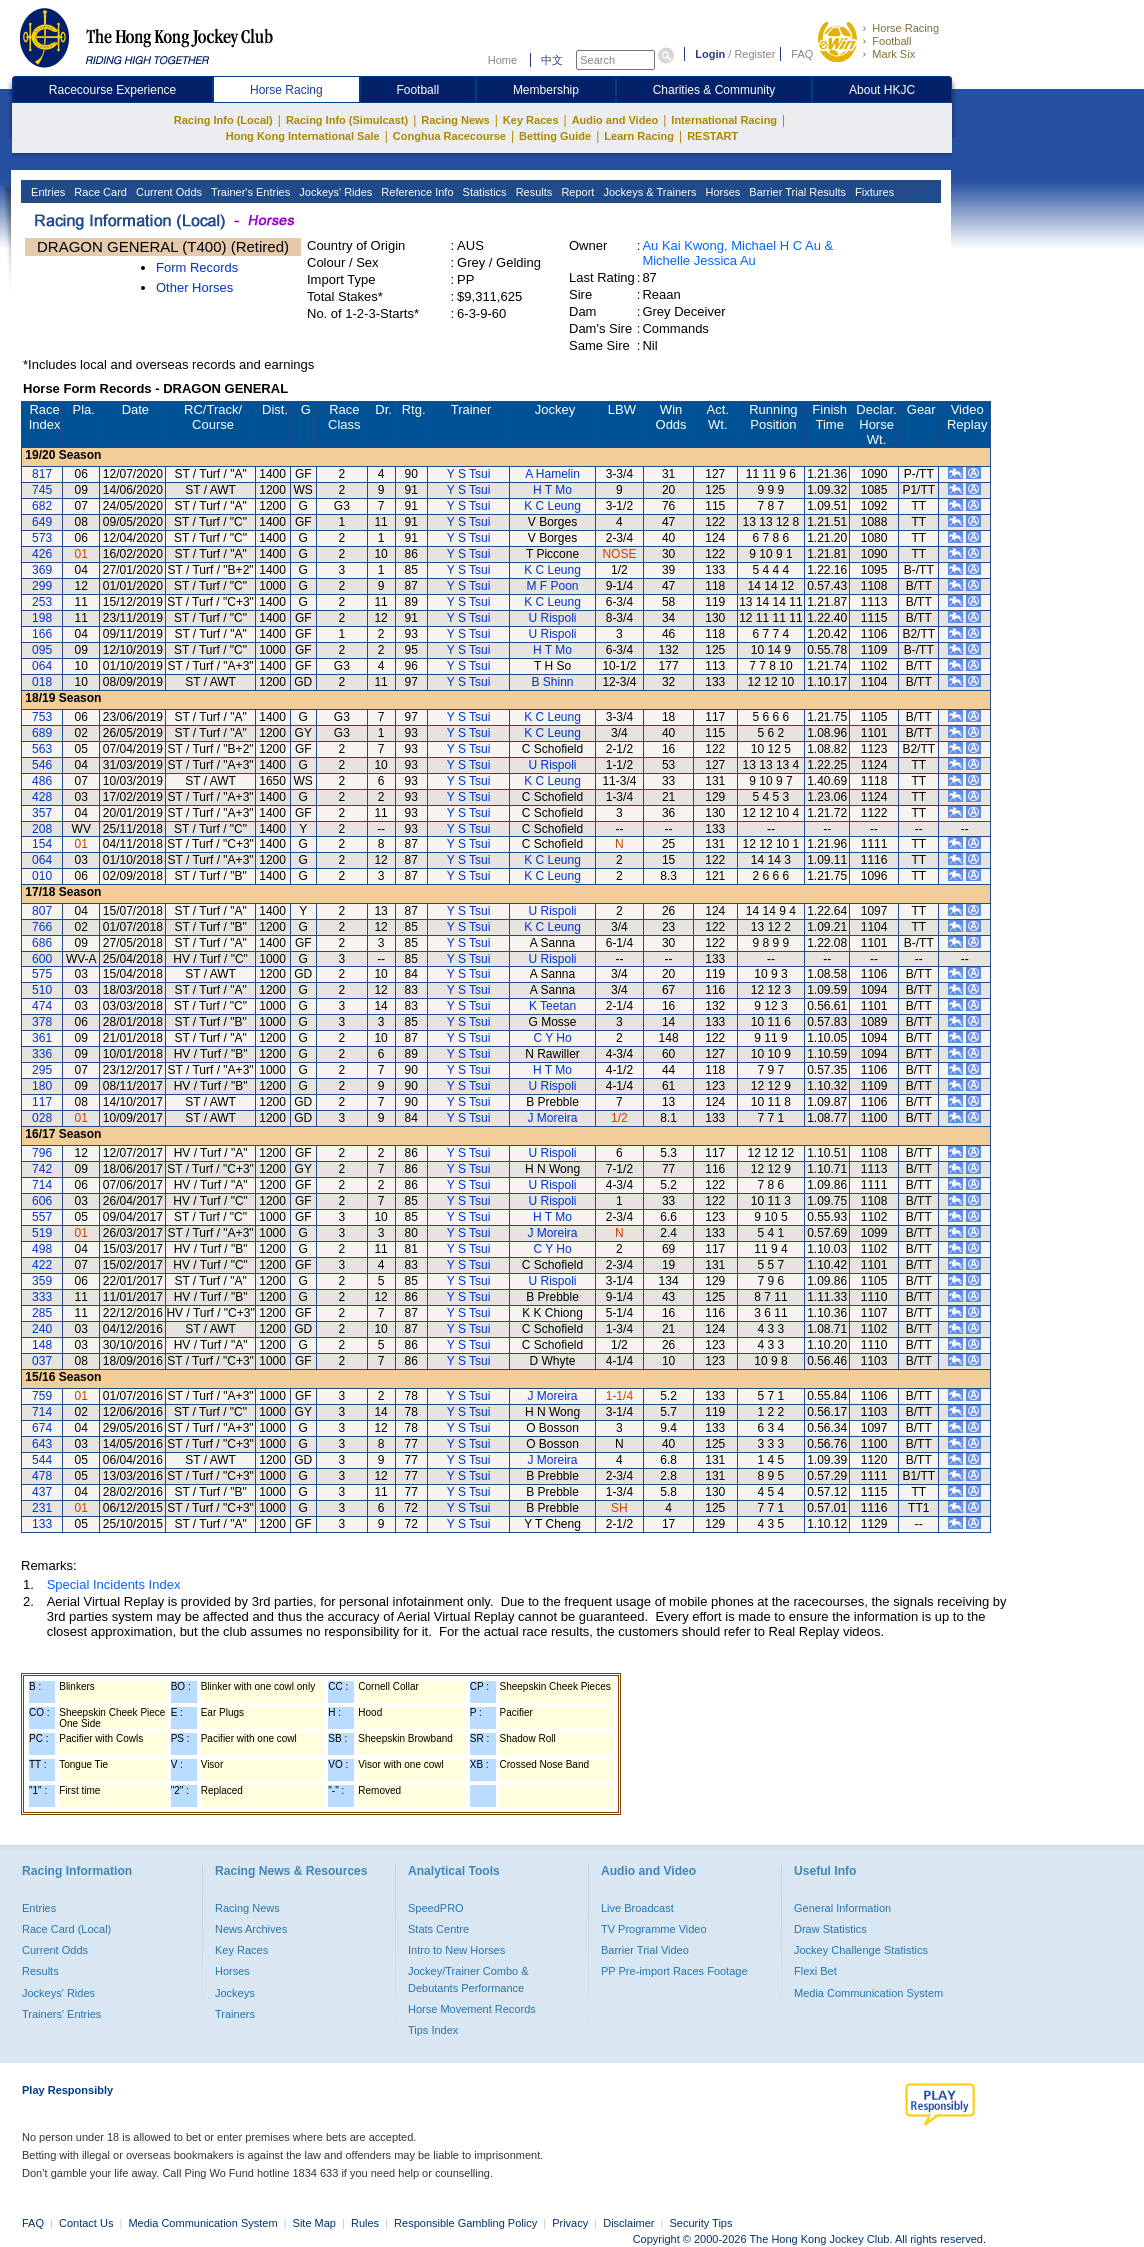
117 (42, 1102)
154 (42, 844)
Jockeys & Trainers (648, 192)
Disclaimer (628, 2223)
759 (42, 1396)
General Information (842, 1908)
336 (42, 1054)
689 (42, 733)
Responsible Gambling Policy (465, 2223)
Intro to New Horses (456, 1950)
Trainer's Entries (249, 192)
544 (42, 1460)
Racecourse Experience (112, 90)
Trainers (235, 2014)
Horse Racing (905, 28)
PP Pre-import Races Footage (674, 1971)
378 (42, 1022)
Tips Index (433, 2030)
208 (42, 829)
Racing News (455, 120)
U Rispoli (553, 618)
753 (42, 717)
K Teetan (552, 1006)
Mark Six (893, 54)
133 (42, 1524)
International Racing (724, 120)
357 (42, 813)
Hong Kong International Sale (303, 136)
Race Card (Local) (66, 1929)
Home (502, 60)
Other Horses (194, 287)
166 (42, 634)
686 (42, 943)
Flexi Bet (815, 1971)
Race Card (99, 192)
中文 (552, 60)
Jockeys (235, 1993)
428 (42, 797)
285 (42, 1313)
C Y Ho (552, 1038)
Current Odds (167, 192)
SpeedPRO (436, 1908)
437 (42, 1492)
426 (42, 554)
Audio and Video (615, 120)
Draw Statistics (830, 1929)
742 (42, 1169)
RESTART (712, 136)
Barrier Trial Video (645, 1950)
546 (42, 765)
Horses (721, 192)
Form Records (197, 267)
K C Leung (552, 506)
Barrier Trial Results (796, 192)
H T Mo (552, 490)
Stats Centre (438, 1929)
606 (42, 1201)
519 (42, 1233)
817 (42, 474)
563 (42, 749)
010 (42, 876)
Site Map (314, 2223)
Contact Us (86, 2223)
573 (42, 538)
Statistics (483, 192)
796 (42, 1153)
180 (42, 1086)
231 (42, 1508)
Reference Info (415, 192)
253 (42, 602)
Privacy (570, 2223)
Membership (546, 90)
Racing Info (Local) (223, 120)
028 (42, 1118)
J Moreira (553, 1118)
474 (42, 1006)
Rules (366, 2223)
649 (42, 522)
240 (42, 1329)
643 (42, 1444)
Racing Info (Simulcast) (347, 120)
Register (754, 54)
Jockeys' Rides (334, 192)
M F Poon (553, 586)
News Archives (251, 1929)
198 (42, 618)
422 (42, 1265)
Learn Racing (639, 136)
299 (42, 586)
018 (42, 682)
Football (891, 41)
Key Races (531, 120)
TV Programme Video (654, 1929)
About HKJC (882, 90)
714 (42, 1185)
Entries (46, 192)
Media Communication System (868, 1993)
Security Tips (701, 2223)
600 (42, 959)
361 (42, 1038)
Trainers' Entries (61, 2014)
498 (42, 1249)
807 (42, 911)
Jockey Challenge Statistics (861, 1950)
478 (42, 1476)
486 (42, 781)
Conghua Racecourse (449, 136)
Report (576, 192)
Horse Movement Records (472, 2009)
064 (42, 666)
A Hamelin (552, 474)
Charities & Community (714, 90)
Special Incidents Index (114, 1584)
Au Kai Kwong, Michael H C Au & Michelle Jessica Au (737, 253)
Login (710, 54)
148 (42, 1345)
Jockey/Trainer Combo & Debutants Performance (468, 1979)
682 (42, 506)
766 (42, 927)
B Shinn (553, 682)
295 (42, 1070)
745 (42, 490)
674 (42, 1428)
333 (42, 1297)
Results (533, 192)
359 (42, 1281)
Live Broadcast (637, 1908)
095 (42, 650)
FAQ (802, 54)
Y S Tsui (469, 474)
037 (42, 1361)
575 (42, 974)
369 (42, 570)
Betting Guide (555, 136)
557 (42, 1217)
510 (42, 990)
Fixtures (873, 192)
